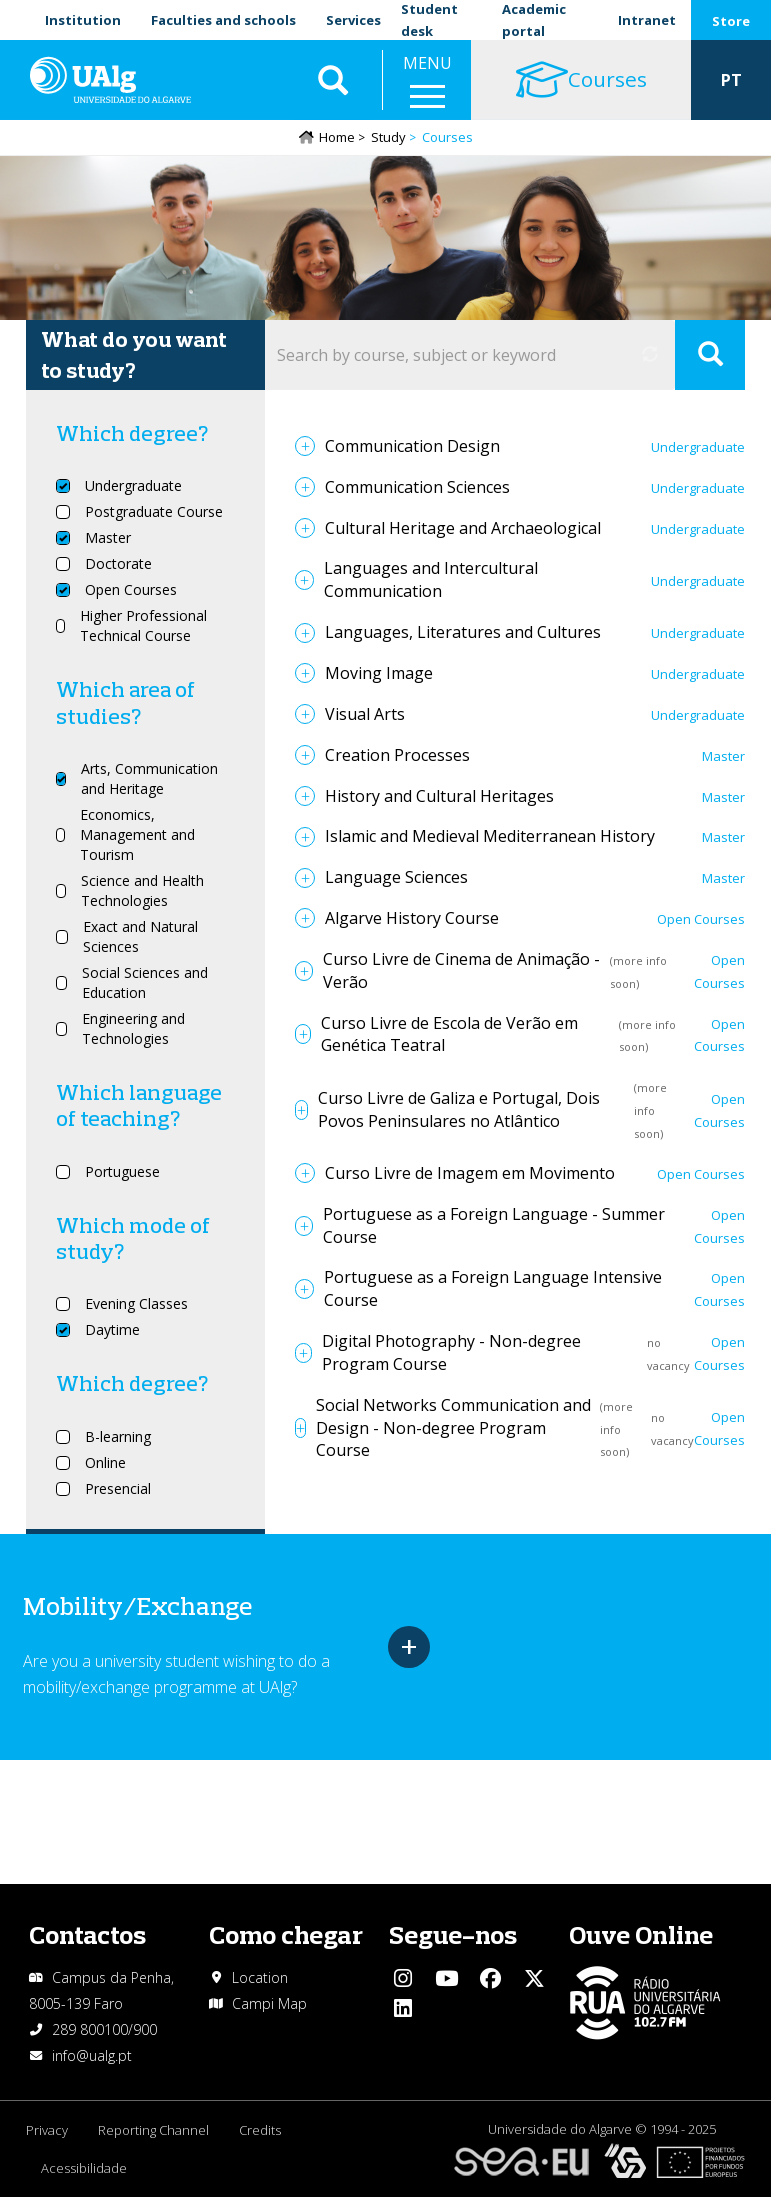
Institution (83, 20)
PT (731, 80)
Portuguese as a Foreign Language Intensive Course (493, 1288)
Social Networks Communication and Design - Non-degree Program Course (453, 1428)
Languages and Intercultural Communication (431, 579)
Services (353, 20)
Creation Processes (397, 755)
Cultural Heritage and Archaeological (463, 528)
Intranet (647, 20)
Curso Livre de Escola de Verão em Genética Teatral (449, 1034)
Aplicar (333, 80)
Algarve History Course (412, 918)
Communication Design (412, 446)
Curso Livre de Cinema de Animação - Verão (461, 970)
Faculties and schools (223, 20)
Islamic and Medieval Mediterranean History (490, 836)
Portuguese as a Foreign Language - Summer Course (494, 1225)
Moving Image (379, 673)
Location (260, 1977)
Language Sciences (396, 877)
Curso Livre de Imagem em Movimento (470, 1173)
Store (731, 21)
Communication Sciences (417, 487)
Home (337, 137)
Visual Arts (365, 714)
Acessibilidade (84, 2168)
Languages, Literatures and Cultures (463, 632)
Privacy (47, 2130)
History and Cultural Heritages (439, 796)
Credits (260, 2130)
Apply (710, 355)
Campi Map (269, 2003)
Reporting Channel (153, 2130)
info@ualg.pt (92, 2055)
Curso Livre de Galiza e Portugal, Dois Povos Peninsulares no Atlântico (459, 1109)
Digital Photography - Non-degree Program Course (451, 1352)
